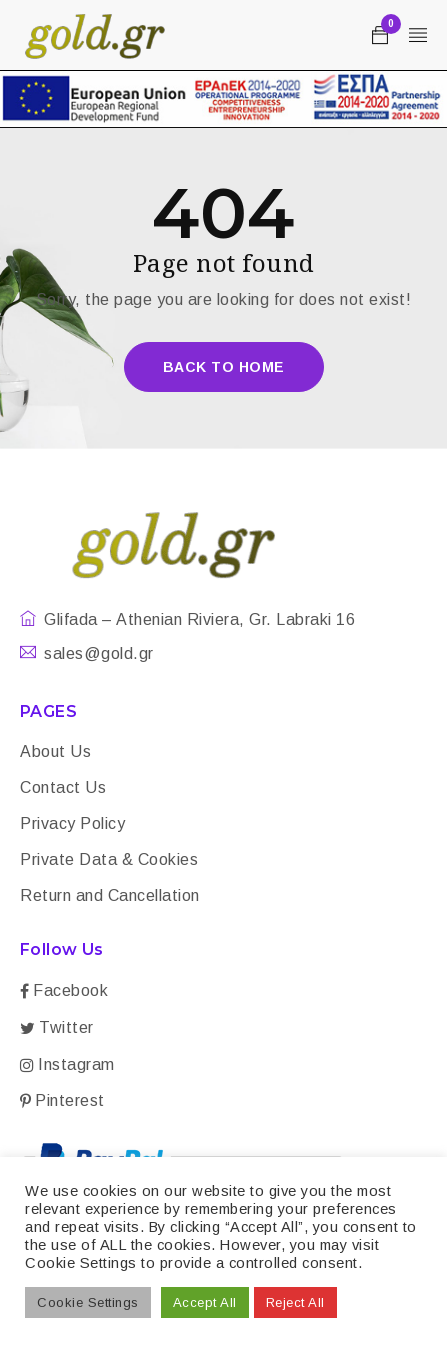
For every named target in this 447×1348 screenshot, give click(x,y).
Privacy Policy (72, 823)
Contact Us (63, 787)
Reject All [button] (295, 1302)
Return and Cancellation (110, 895)
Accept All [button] (205, 1302)
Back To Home (224, 367)
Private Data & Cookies (109, 859)
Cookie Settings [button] (88, 1302)
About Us (55, 751)
